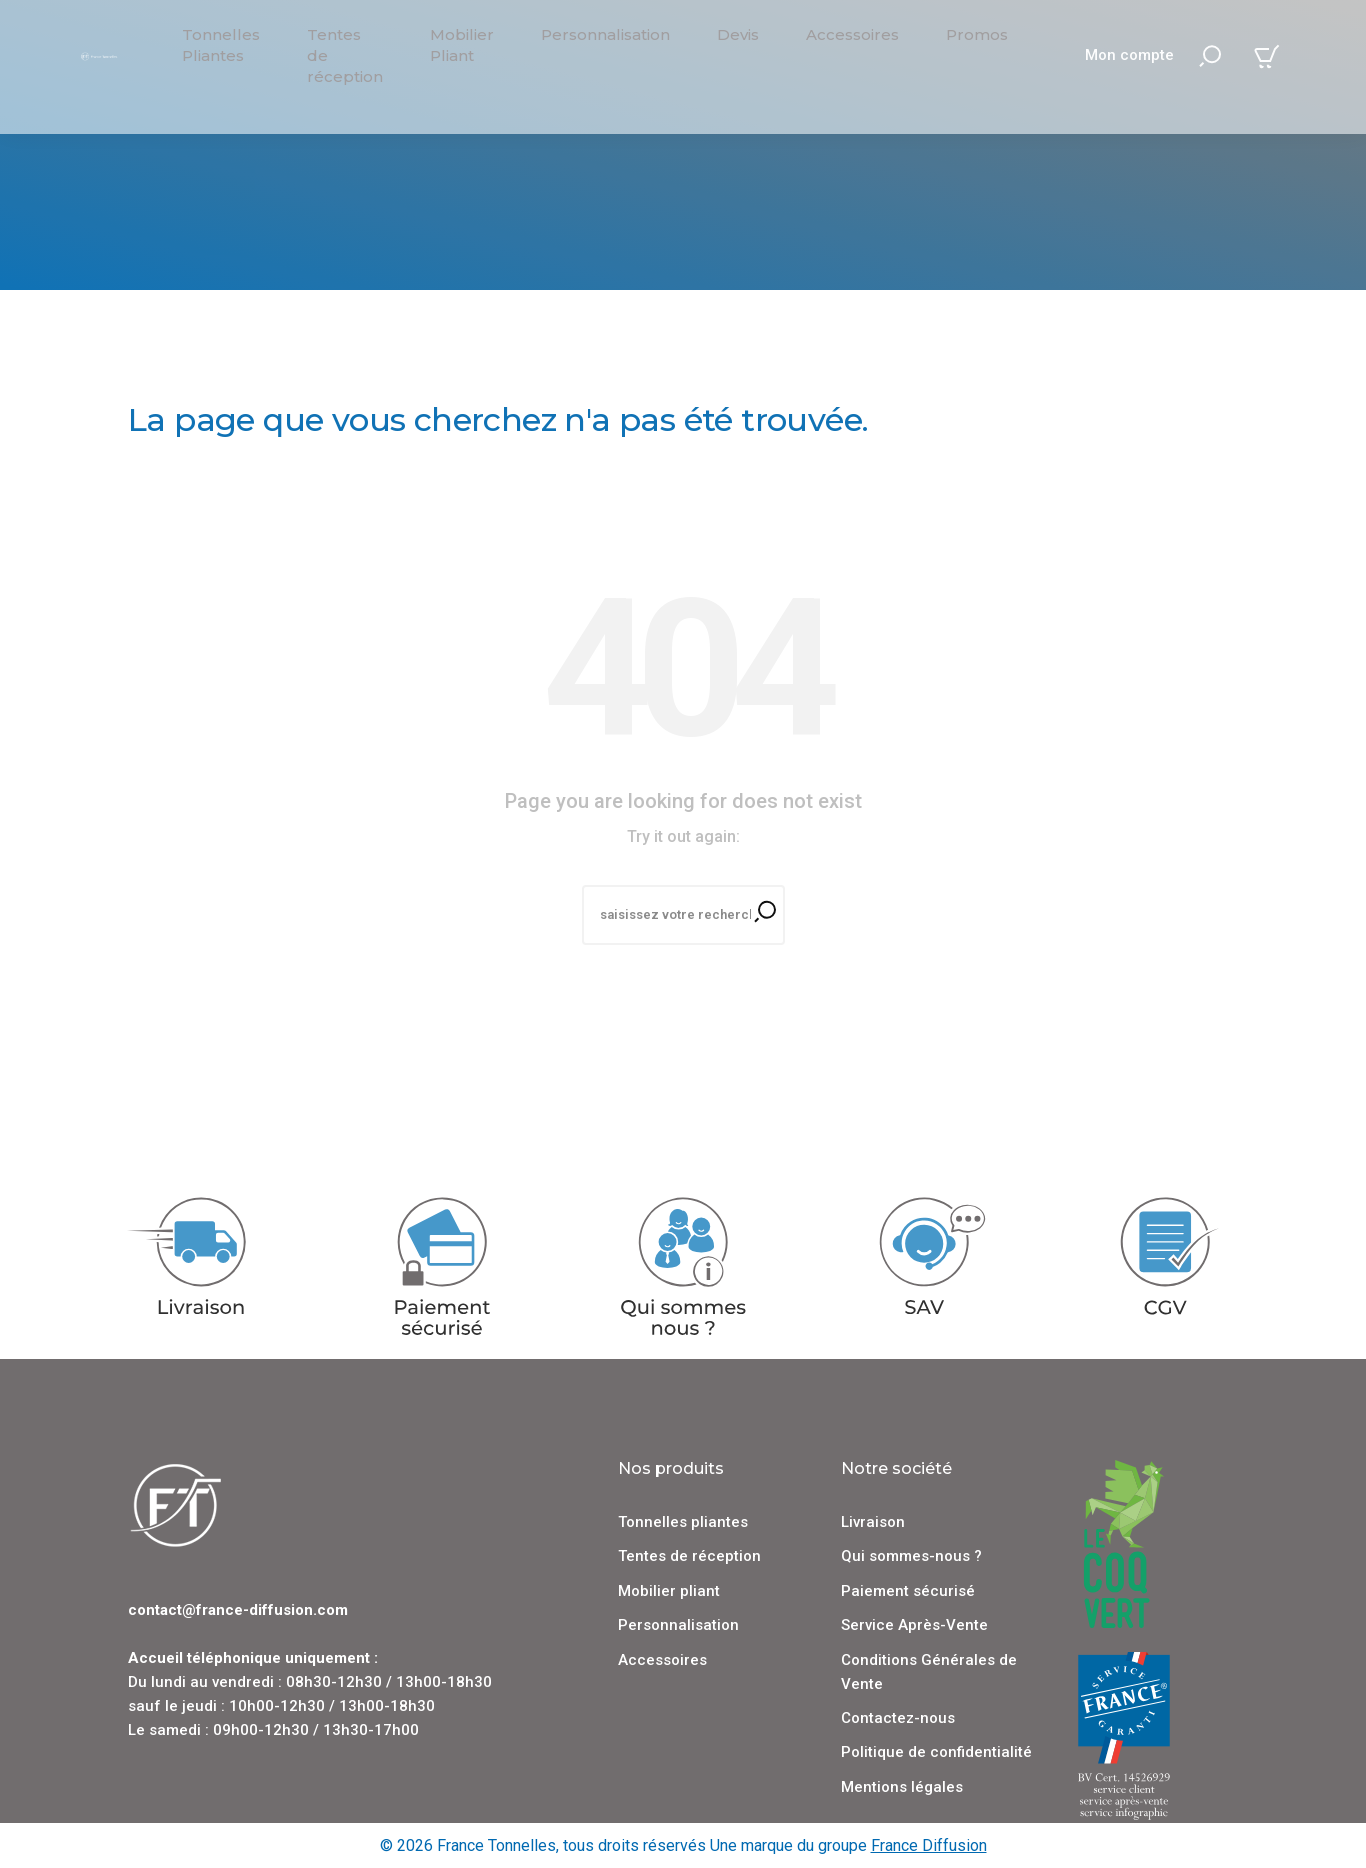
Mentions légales (902, 1785)
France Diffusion (929, 1844)
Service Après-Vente (914, 1624)
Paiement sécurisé (908, 1589)
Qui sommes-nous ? (911, 1555)
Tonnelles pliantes (683, 1521)
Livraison (873, 1521)
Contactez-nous (898, 1717)
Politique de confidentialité (936, 1751)
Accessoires (662, 1658)
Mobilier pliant (669, 1589)
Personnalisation (678, 1624)
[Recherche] (683, 915)
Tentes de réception (689, 1555)
